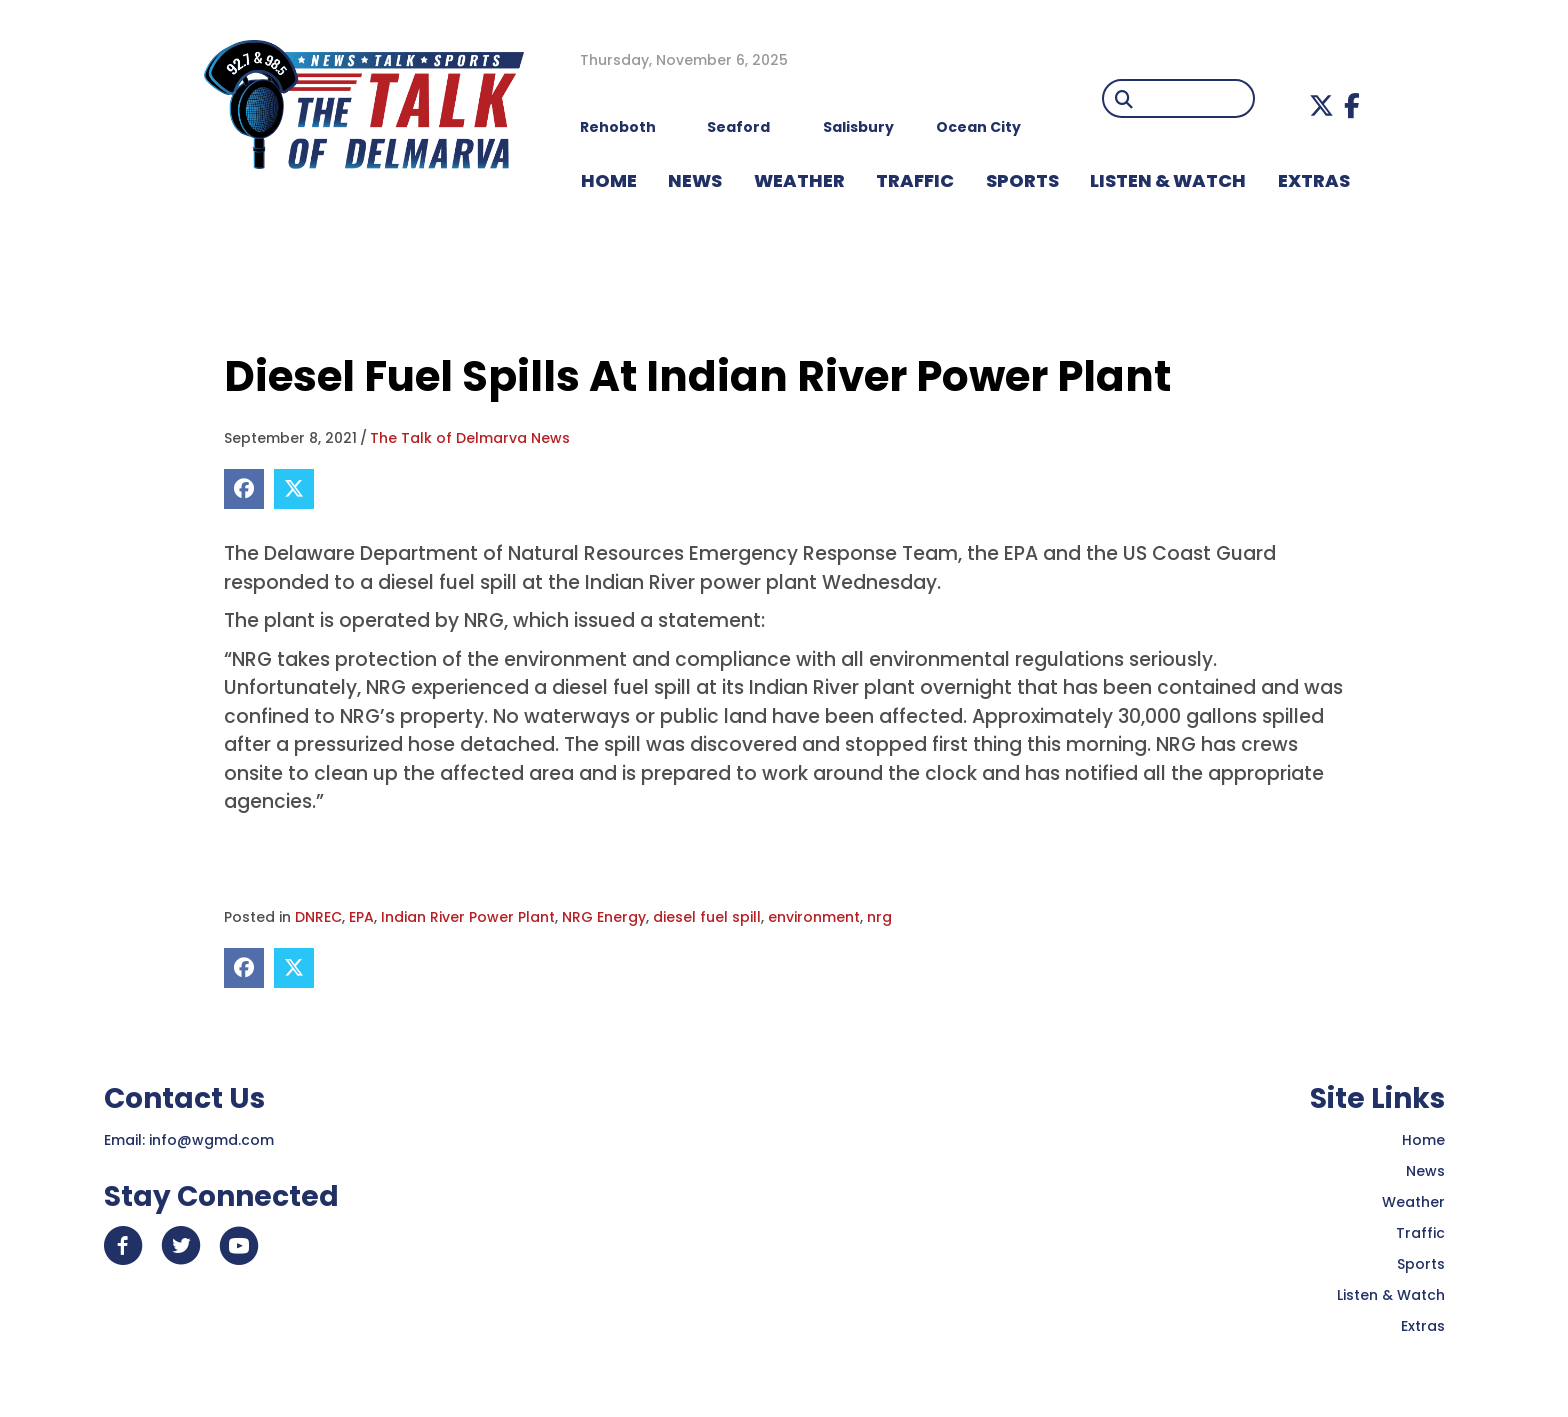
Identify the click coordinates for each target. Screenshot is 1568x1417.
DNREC (318, 917)
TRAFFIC (915, 180)
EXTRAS (1314, 180)
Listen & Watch (1391, 1295)
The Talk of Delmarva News (470, 438)
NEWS (695, 180)
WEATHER (799, 180)
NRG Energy (604, 917)
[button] (1321, 105)
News (1425, 1171)
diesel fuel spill (707, 917)
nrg (879, 917)
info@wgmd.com (211, 1140)
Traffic (1420, 1233)
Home (1423, 1140)
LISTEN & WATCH (1168, 180)
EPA (361, 917)
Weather (1413, 1202)
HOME (609, 180)
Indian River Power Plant (468, 917)
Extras (1423, 1326)
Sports (1022, 180)
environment (814, 917)
